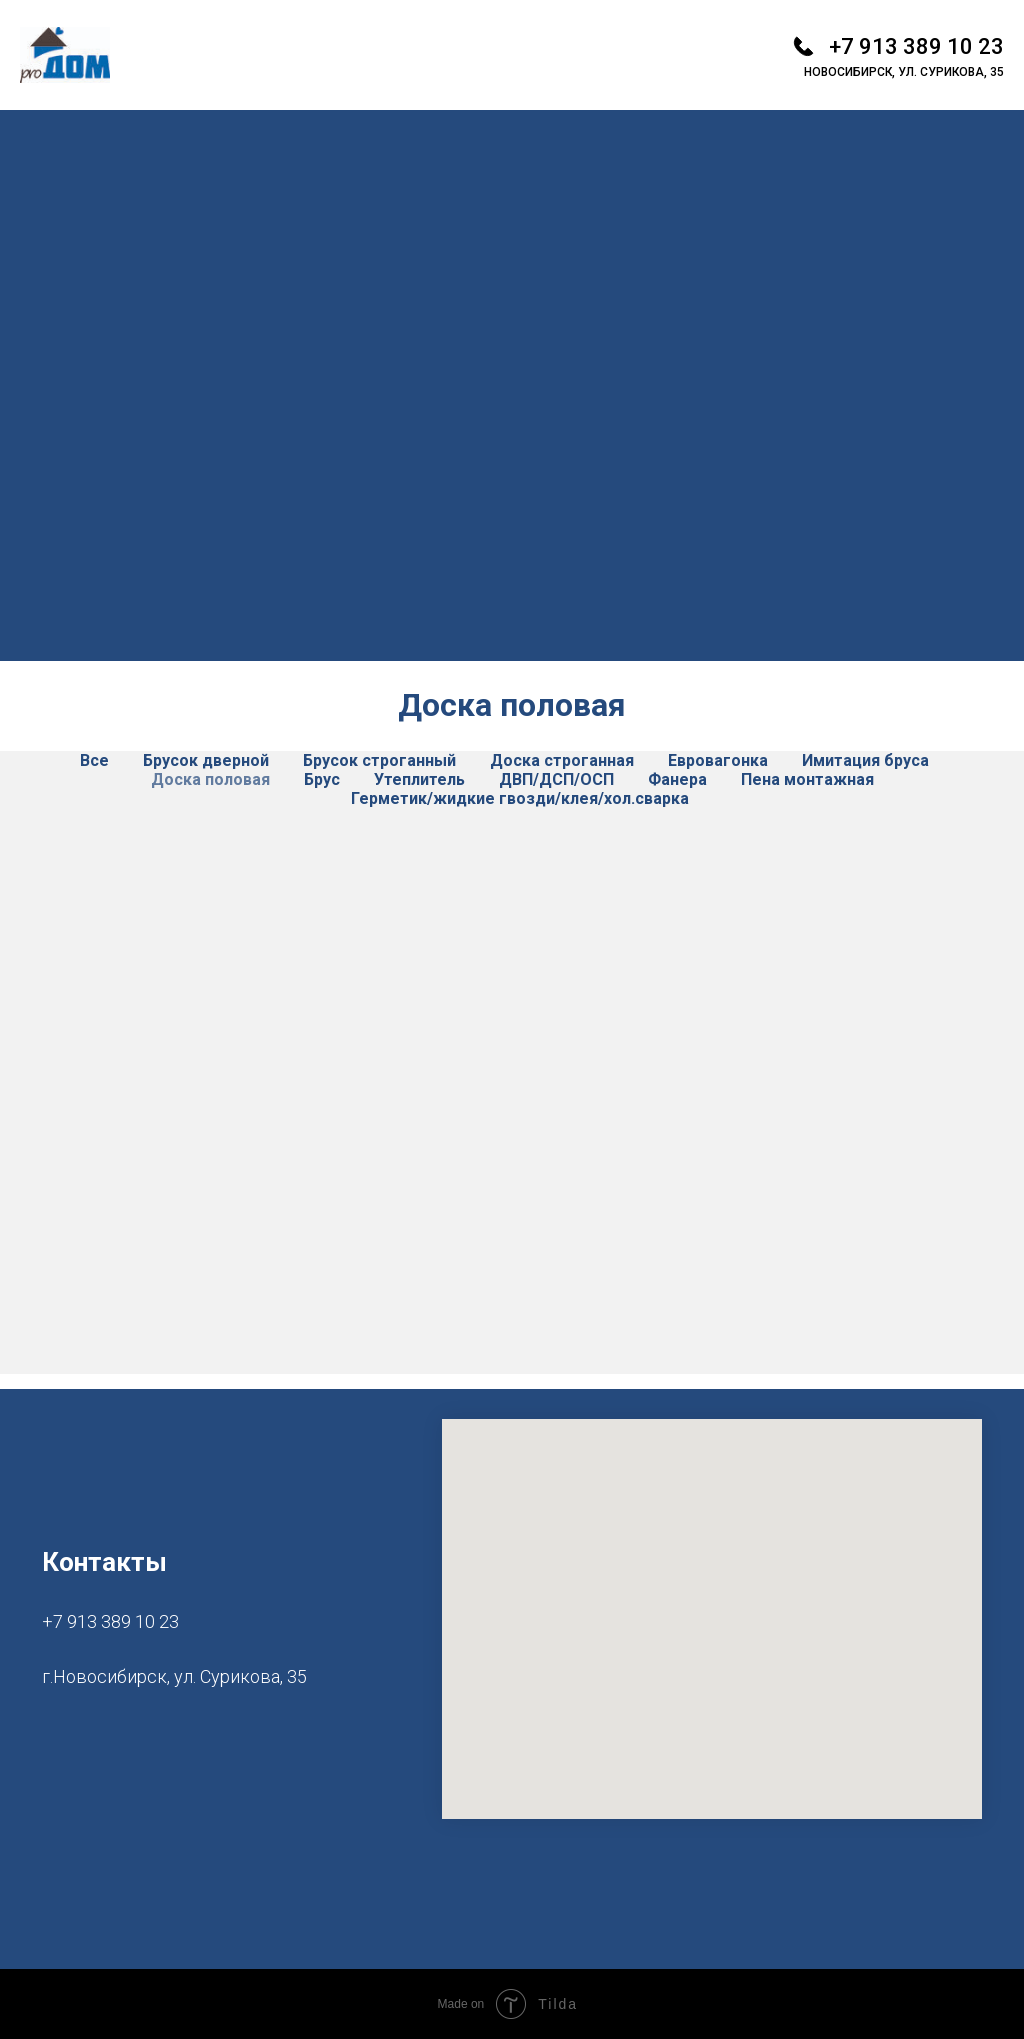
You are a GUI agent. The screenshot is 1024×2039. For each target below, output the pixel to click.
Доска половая (210, 779)
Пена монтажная (807, 779)
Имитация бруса (865, 760)
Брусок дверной (206, 760)
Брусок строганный (379, 760)
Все (94, 760)
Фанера (677, 779)
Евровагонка (718, 760)
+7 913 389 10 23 (916, 46)
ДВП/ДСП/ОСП (556, 779)
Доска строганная (562, 760)
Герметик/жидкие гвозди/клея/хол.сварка (520, 798)
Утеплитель (419, 779)
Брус (322, 779)
